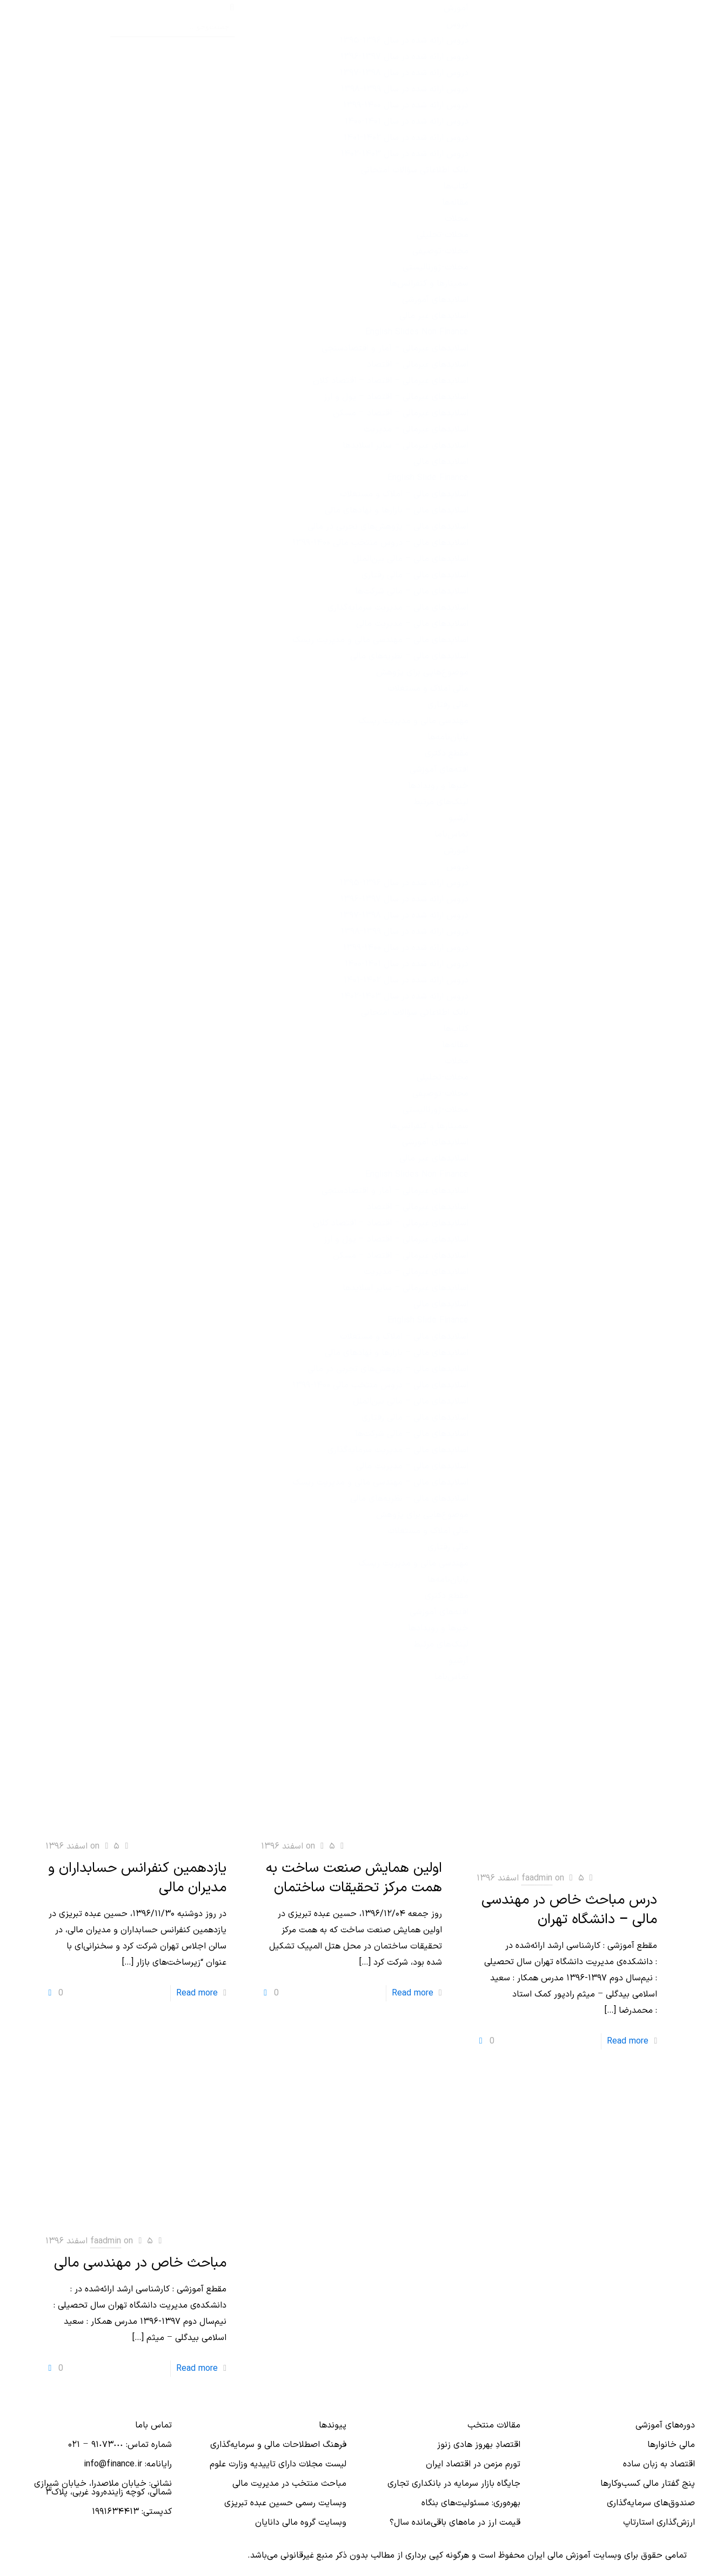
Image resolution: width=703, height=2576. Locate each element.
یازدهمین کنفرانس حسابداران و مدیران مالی (137, 1878)
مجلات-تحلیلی (442, 234)
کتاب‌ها (455, 186)
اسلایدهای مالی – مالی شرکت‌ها (411, 591)
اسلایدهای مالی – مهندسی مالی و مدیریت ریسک (380, 639)
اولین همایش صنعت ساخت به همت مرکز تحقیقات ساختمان (354, 1878)
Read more (197, 1993)
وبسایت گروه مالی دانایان (300, 2522)
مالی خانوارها (671, 2444)
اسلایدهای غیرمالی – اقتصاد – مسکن (401, 413)
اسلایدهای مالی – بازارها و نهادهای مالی (396, 510)
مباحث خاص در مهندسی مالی (140, 2263)
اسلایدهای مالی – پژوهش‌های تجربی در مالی (387, 526)
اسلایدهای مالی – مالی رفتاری (414, 575)
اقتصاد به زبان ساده (659, 2464)
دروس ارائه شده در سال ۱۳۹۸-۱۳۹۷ (404, 72)
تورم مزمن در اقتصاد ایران (473, 2464)
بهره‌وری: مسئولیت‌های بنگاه (470, 2503)
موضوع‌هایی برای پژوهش (422, 672)
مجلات (456, 218)
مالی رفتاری (447, 704)
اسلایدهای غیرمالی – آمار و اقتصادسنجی (395, 348)
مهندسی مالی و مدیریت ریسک (413, 720)
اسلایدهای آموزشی (435, 299)
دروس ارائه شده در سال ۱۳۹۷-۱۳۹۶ (404, 56)
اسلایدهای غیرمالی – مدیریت (416, 429)
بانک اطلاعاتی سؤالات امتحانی (414, 170)
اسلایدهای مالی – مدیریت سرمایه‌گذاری (397, 607)
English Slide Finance (427, 477)
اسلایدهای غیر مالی (433, 315)
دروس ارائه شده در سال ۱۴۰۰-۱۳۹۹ (405, 105)
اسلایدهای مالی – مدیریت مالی (412, 623)
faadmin (536, 1878)
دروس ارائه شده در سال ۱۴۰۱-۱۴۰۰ (406, 121)
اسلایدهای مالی (440, 461)
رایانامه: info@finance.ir (128, 2464)
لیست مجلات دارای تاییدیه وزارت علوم (278, 2464)
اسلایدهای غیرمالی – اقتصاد (417, 364)
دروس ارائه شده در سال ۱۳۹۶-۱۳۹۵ (404, 40)
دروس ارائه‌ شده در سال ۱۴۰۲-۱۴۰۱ (406, 137)
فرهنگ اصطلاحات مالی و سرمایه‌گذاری (278, 2444)
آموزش (456, 8)
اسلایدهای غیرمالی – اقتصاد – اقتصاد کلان (391, 380)
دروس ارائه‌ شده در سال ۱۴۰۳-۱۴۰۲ (404, 153)
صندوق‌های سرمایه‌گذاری (651, 2503)
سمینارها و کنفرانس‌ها (428, 283)
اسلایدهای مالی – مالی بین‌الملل (410, 558)
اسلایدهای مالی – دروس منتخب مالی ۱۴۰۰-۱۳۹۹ (380, 542)
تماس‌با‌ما (451, 834)
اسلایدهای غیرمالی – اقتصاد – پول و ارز (396, 396)
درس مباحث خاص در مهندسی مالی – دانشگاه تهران (569, 1910)
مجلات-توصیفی (440, 251)
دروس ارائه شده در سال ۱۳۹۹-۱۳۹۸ (404, 89)
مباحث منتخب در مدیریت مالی (289, 2483)
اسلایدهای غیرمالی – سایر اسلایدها (405, 445)
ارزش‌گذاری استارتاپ (659, 2522)
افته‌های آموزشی (439, 769)
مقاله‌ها (455, 202)
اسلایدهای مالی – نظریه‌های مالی (409, 656)
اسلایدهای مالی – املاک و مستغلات (404, 494)
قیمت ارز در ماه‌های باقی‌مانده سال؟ (455, 2522)
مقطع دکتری (446, 753)
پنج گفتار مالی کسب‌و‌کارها (647, 2483)
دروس (457, 24)
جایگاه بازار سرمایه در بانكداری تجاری (453, 2483)
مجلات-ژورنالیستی (435, 267)
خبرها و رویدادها (438, 785)
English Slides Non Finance (416, 332)
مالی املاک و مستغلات (427, 688)
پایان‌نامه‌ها (447, 737)
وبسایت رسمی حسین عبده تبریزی (285, 2503)
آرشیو (458, 818)
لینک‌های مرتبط (440, 801)
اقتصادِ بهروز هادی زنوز (478, 2444)
